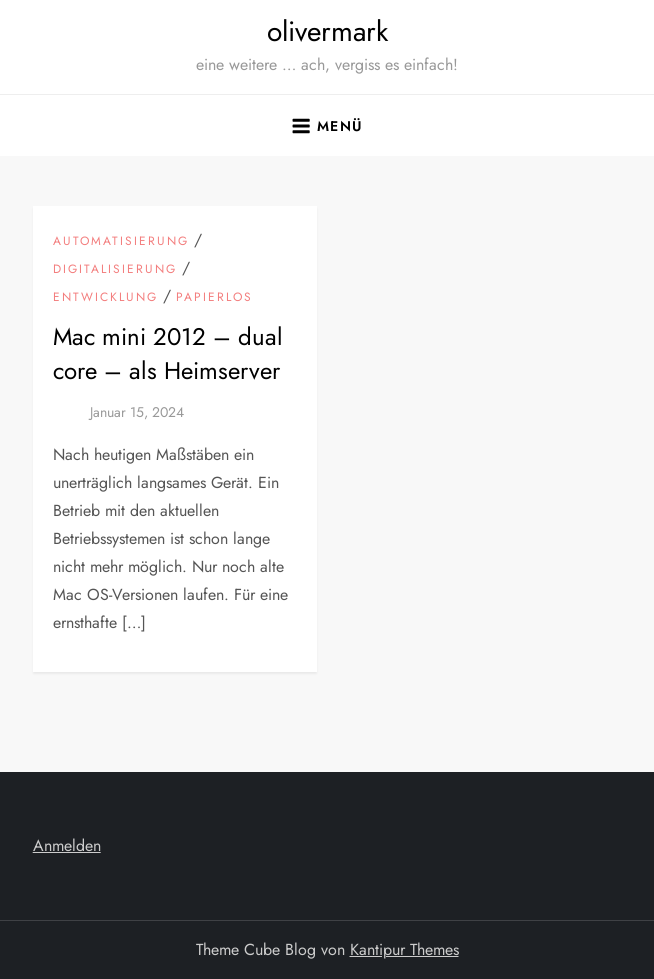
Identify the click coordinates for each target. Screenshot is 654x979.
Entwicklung (105, 298)
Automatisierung (121, 242)
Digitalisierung (115, 270)
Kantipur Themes (404, 949)
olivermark (327, 31)
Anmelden (67, 845)
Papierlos (214, 298)
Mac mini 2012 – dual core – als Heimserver (168, 353)
